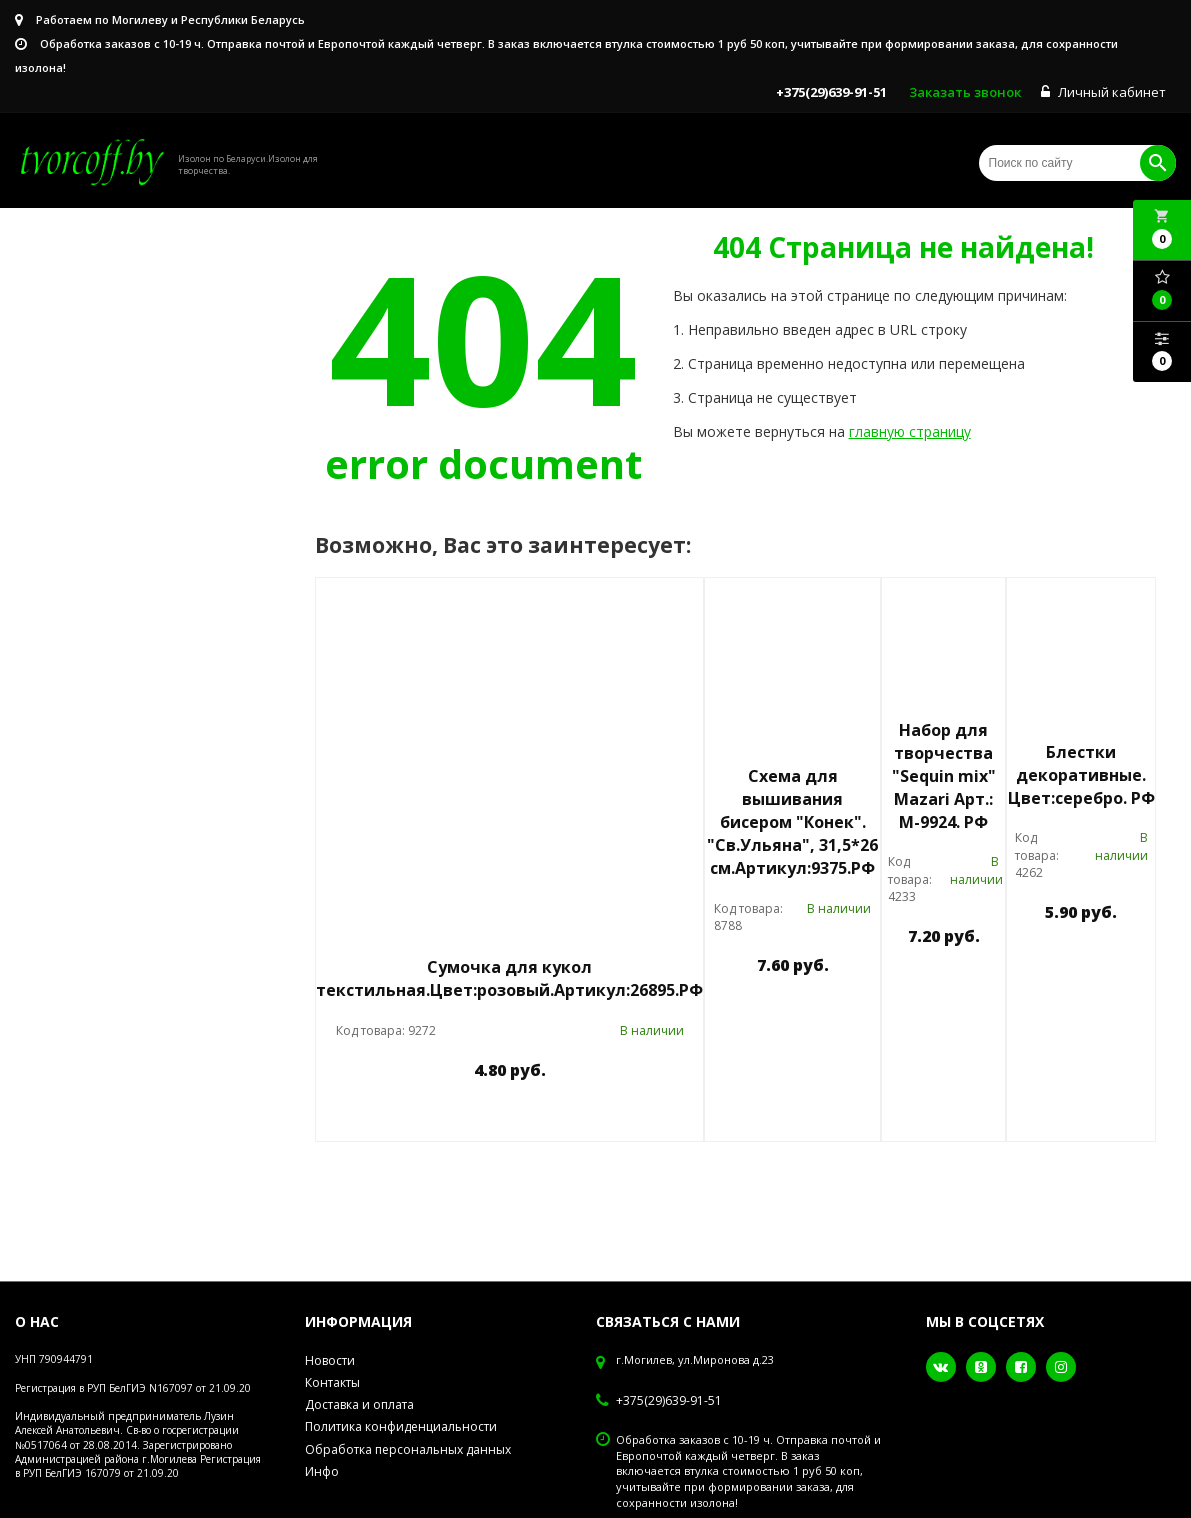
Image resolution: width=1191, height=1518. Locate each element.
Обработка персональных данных (408, 1449)
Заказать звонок (965, 92)
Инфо (322, 1471)
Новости (330, 1360)
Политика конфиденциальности (401, 1426)
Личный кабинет (1103, 92)
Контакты (332, 1382)
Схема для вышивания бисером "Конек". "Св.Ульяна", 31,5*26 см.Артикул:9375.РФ (792, 821)
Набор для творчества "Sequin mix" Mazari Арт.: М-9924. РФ (944, 775)
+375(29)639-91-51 (669, 1401)
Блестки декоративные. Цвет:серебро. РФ (1081, 775)
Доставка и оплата (359, 1404)
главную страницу (910, 431)
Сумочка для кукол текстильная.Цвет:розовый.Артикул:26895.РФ (509, 978)
